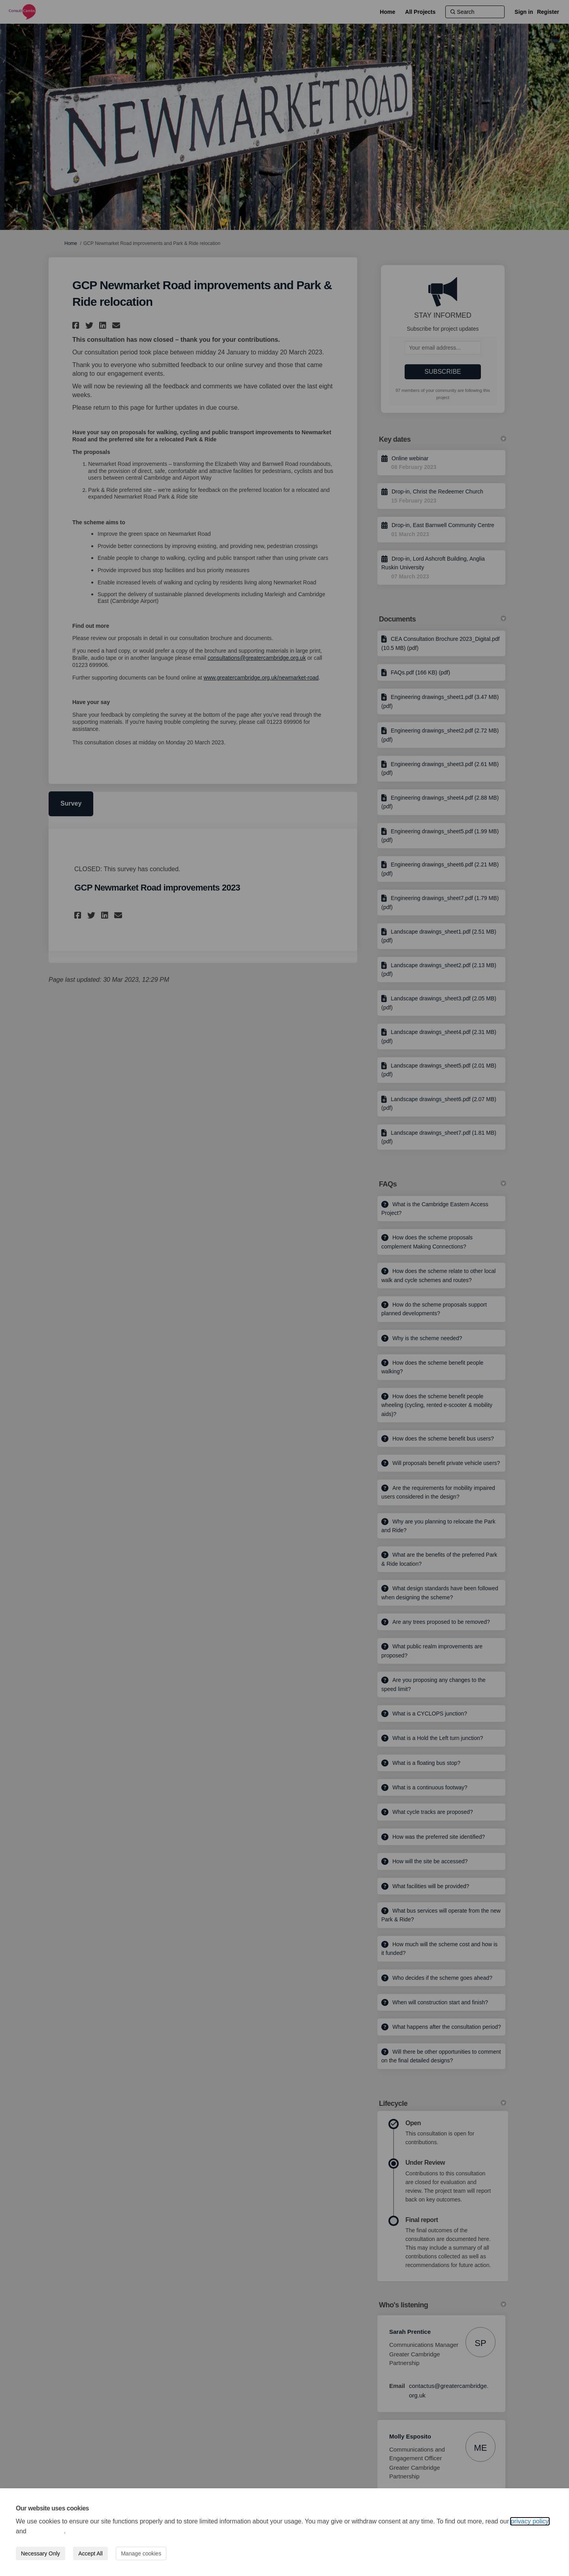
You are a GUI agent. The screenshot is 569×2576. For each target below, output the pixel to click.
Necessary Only (40, 2553)
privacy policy (530, 2521)
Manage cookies (141, 2553)
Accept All (90, 2553)
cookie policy (46, 2531)
